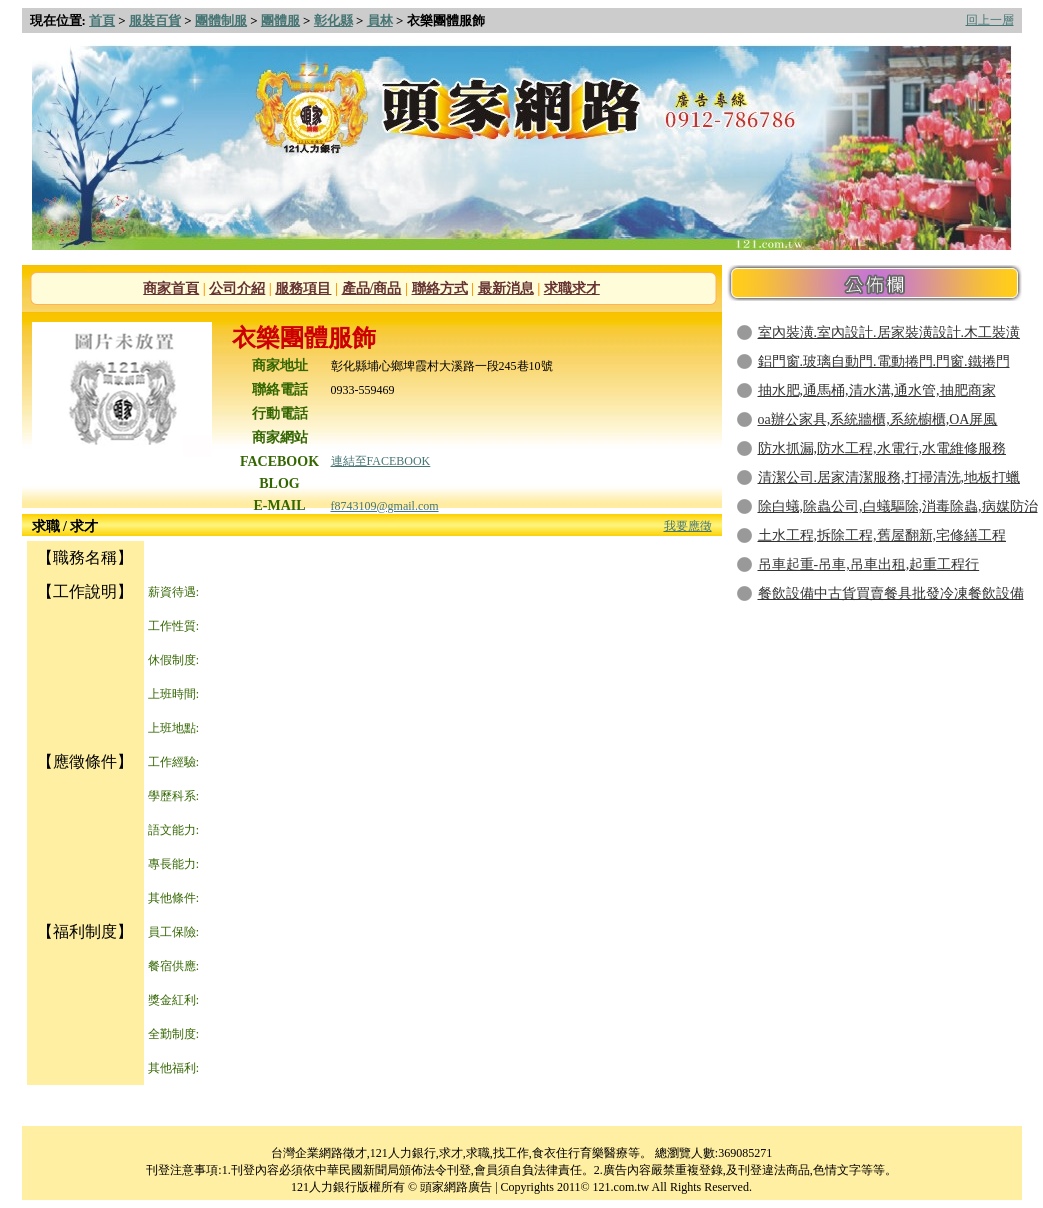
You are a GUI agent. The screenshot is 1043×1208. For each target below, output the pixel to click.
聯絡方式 (440, 288)
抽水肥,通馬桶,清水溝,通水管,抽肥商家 (877, 390)
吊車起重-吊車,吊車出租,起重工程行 (869, 564)
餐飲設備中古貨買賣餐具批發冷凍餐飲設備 (891, 593)
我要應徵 (688, 526)
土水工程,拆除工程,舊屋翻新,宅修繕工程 (882, 535)
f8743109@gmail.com (385, 506)
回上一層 (990, 20)
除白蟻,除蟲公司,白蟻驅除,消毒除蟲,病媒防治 (898, 506)
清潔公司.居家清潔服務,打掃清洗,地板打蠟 (889, 477)
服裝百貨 (155, 20)
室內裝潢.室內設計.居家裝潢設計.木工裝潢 (889, 332)
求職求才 (572, 288)
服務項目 (303, 288)
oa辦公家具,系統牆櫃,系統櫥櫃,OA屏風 (878, 419)
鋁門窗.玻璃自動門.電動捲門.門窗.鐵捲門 (884, 361)
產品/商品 (372, 288)
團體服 (280, 20)
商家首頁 (171, 288)
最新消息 (506, 288)
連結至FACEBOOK (381, 461)
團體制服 (221, 20)
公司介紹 (237, 288)
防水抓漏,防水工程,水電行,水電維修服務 (882, 448)
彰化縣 (333, 20)
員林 (380, 20)
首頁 (102, 20)
